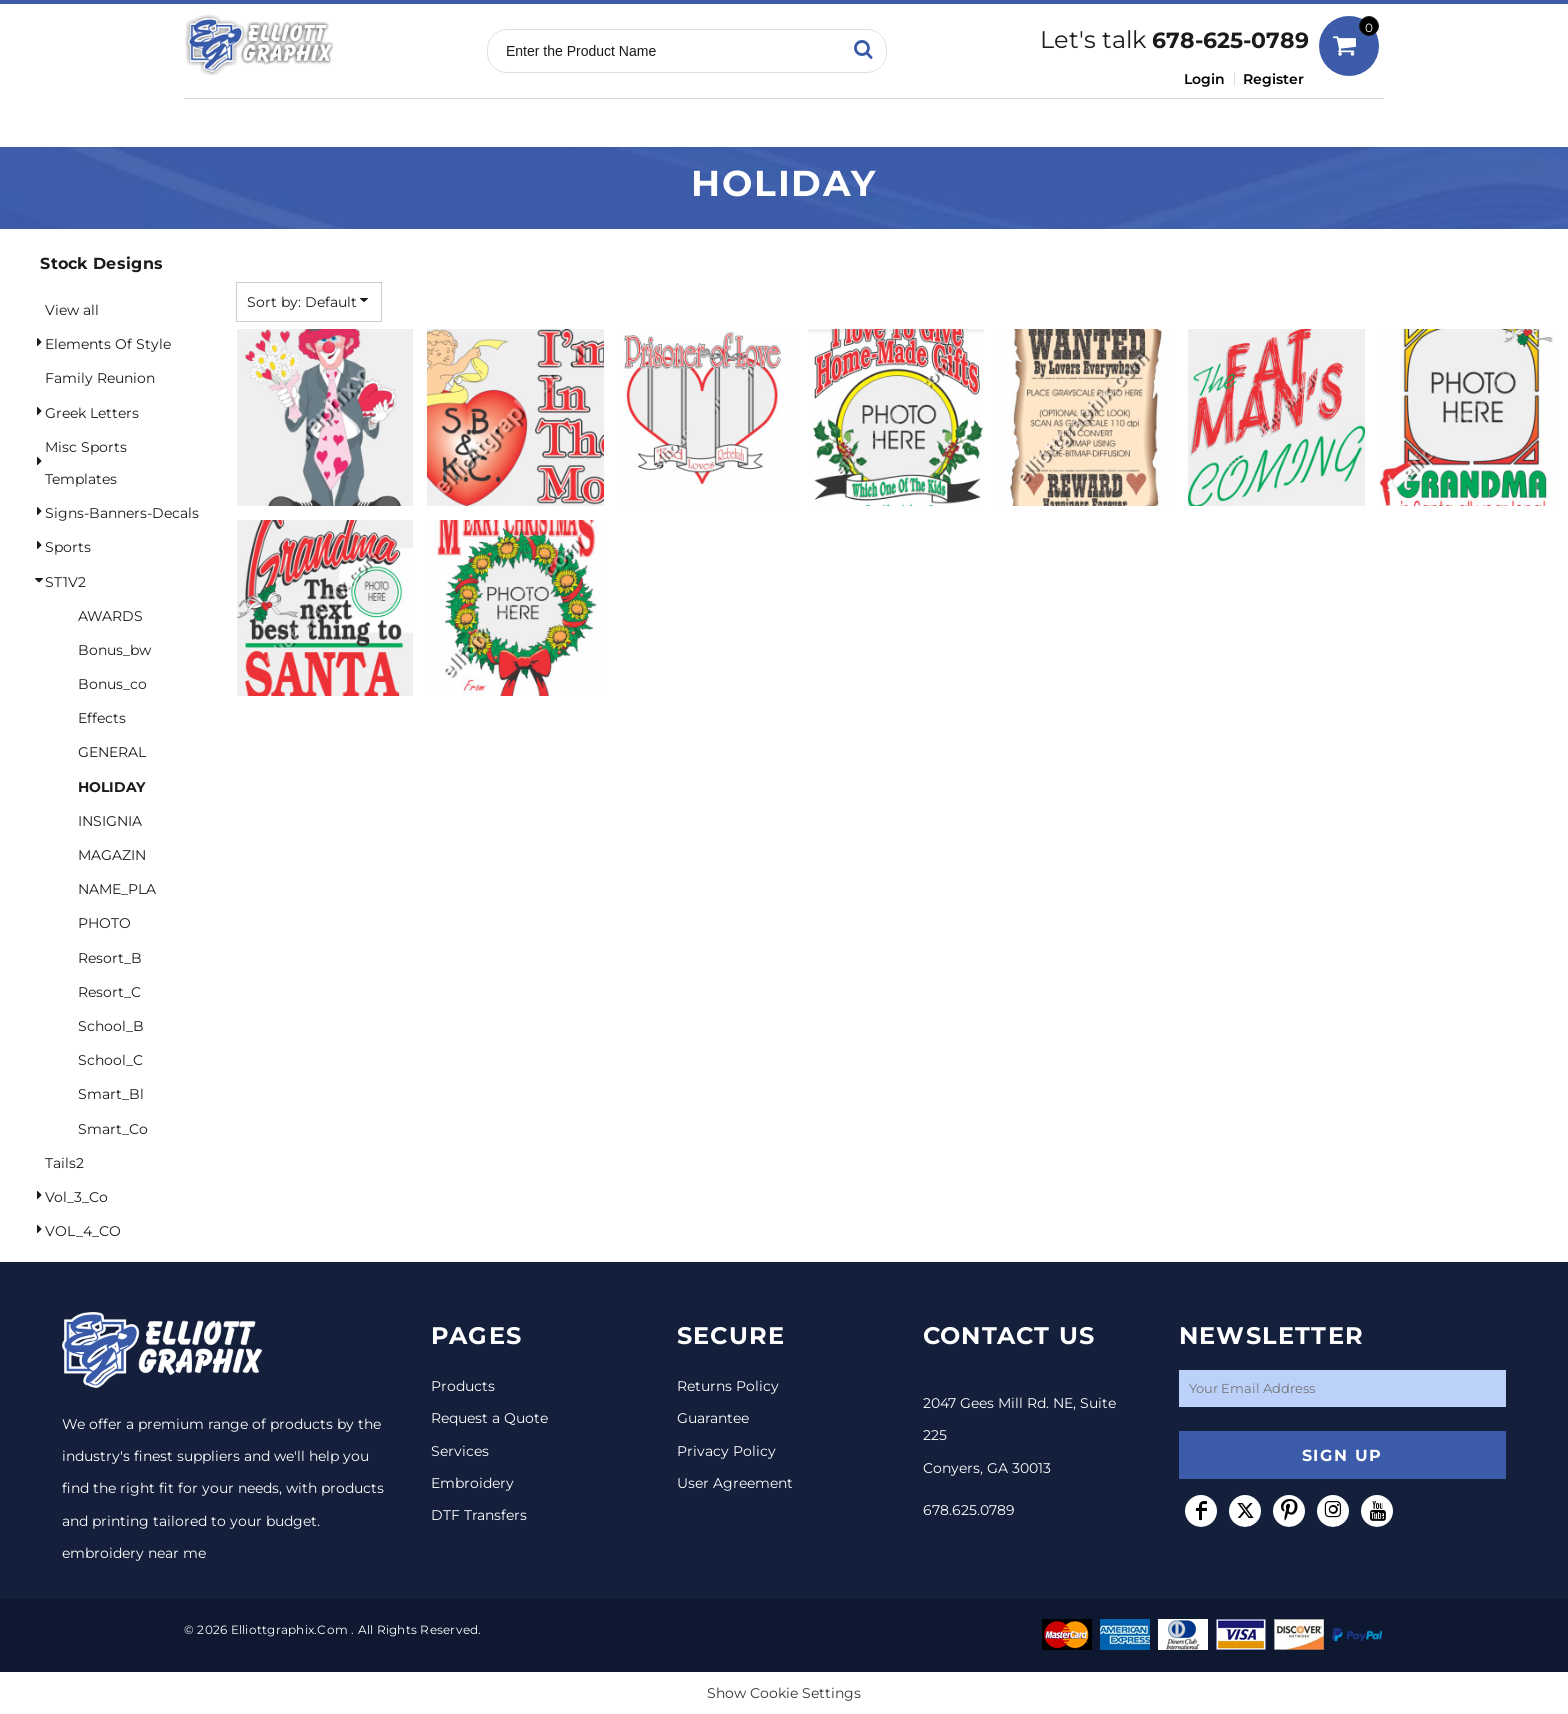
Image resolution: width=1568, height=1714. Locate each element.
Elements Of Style (108, 344)
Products (463, 1386)
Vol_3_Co (76, 1197)
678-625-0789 (1230, 40)
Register (1273, 79)
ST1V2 (65, 582)
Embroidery (472, 1483)
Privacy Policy (726, 1451)
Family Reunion (100, 378)
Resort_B (110, 958)
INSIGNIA (110, 821)
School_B (111, 1026)
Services (460, 1451)
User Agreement (735, 1483)
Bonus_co (112, 684)
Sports (68, 547)
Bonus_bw (114, 650)
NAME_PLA (117, 889)
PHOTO (104, 923)
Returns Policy (728, 1386)
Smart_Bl (111, 1094)
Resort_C (109, 992)
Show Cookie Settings (784, 1693)
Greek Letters (92, 413)
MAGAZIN (112, 855)
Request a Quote (489, 1418)
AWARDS (110, 616)
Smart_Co (113, 1129)
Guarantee (713, 1418)
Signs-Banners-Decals (122, 513)
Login (1204, 79)
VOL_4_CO (83, 1231)
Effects (102, 718)
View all (72, 310)
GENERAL (112, 752)
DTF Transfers (479, 1515)
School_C (110, 1060)
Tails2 (64, 1163)
